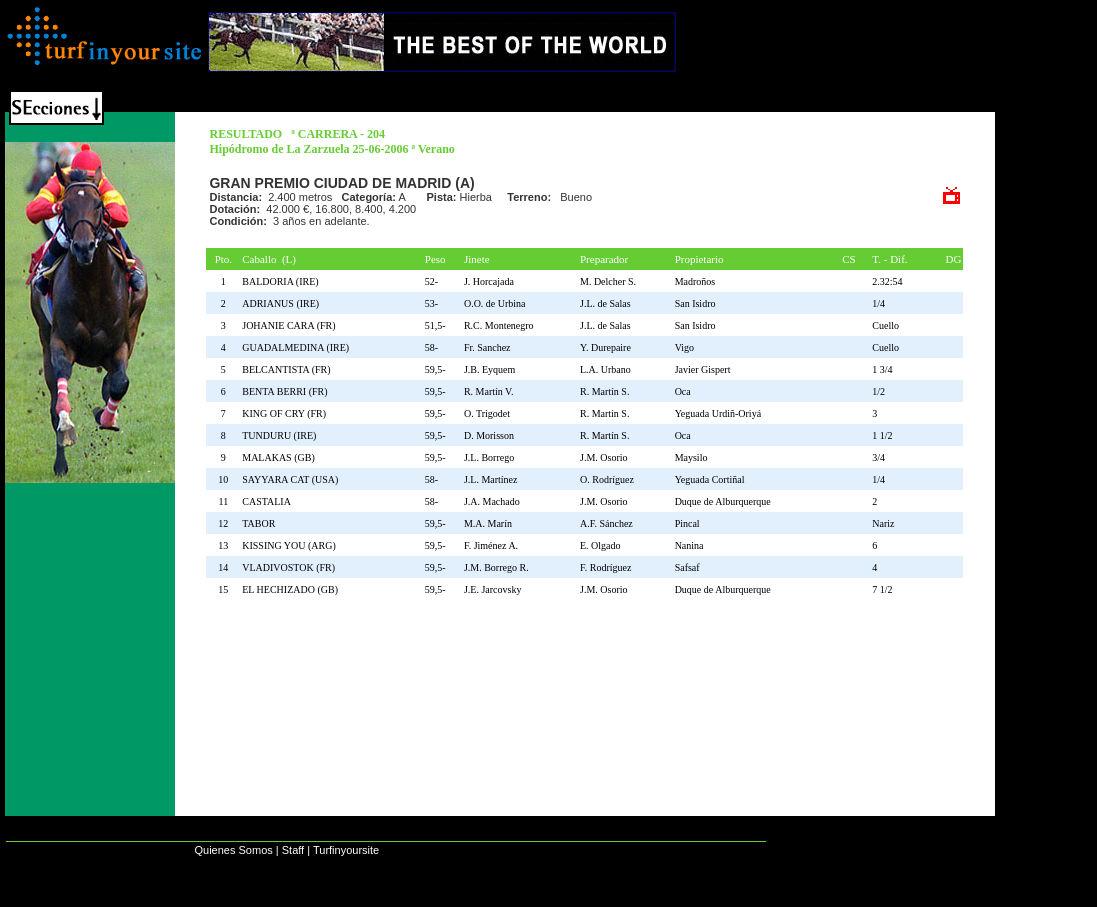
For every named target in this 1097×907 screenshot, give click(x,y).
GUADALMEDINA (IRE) (298, 347)
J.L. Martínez (491, 479)
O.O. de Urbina (495, 303)
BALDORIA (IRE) (282, 281)
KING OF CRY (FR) (286, 413)
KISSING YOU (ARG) (291, 545)
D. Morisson (489, 435)
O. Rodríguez (607, 479)
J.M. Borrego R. (496, 567)
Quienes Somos (233, 850)
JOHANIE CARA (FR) (291, 325)
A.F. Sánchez (606, 523)
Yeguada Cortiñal (710, 479)
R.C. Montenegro (499, 325)
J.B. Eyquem (489, 369)
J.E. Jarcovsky (493, 589)
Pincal (687, 523)
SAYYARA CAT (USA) (292, 479)
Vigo (684, 347)
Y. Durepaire (605, 347)
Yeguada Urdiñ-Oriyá (718, 413)
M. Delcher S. (608, 281)
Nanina (689, 545)
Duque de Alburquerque (723, 501)
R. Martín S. (604, 391)
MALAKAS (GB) (281, 457)
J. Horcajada (489, 281)
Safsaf (687, 567)
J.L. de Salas (605, 303)
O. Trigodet (487, 413)
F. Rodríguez (605, 567)
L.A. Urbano (605, 369)
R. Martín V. (489, 391)
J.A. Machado (492, 501)
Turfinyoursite (346, 850)
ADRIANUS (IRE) (283, 303)
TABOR (261, 523)
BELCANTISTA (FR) (288, 369)
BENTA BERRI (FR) (287, 391)
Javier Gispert (703, 369)
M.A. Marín (488, 523)
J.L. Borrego (489, 457)
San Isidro (695, 303)
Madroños (695, 281)
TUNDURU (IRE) (281, 435)
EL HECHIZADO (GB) (292, 589)
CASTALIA (268, 501)
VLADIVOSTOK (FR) (291, 567)
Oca (683, 391)
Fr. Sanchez (487, 347)
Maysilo (691, 457)
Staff (293, 850)
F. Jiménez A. (491, 545)
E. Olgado (600, 545)
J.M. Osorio (604, 457)
